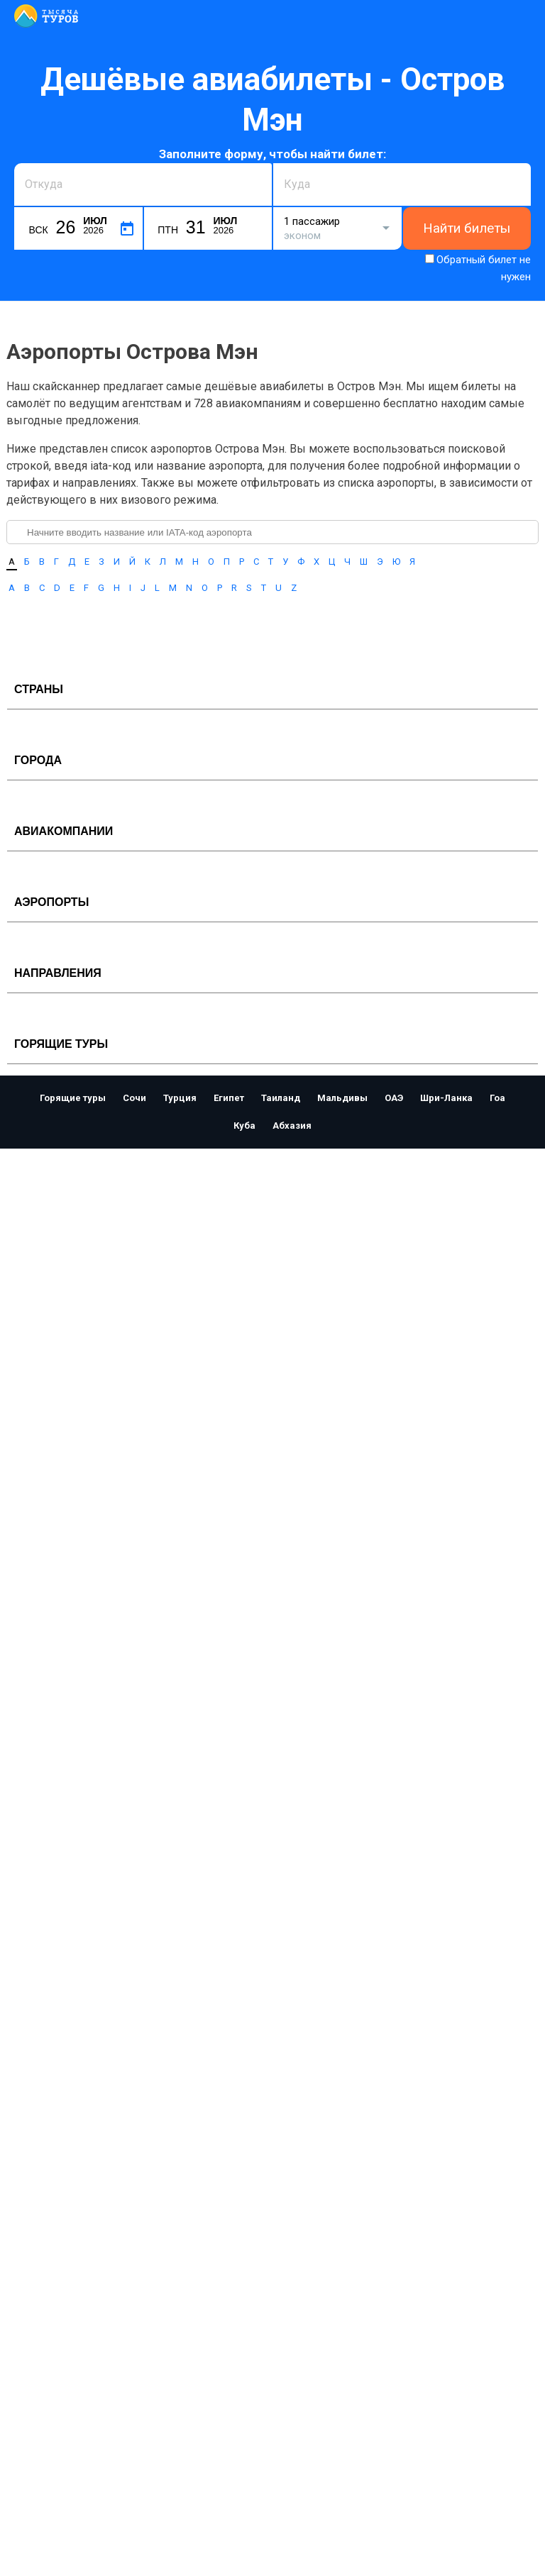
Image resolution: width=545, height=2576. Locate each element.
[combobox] (143, 184)
